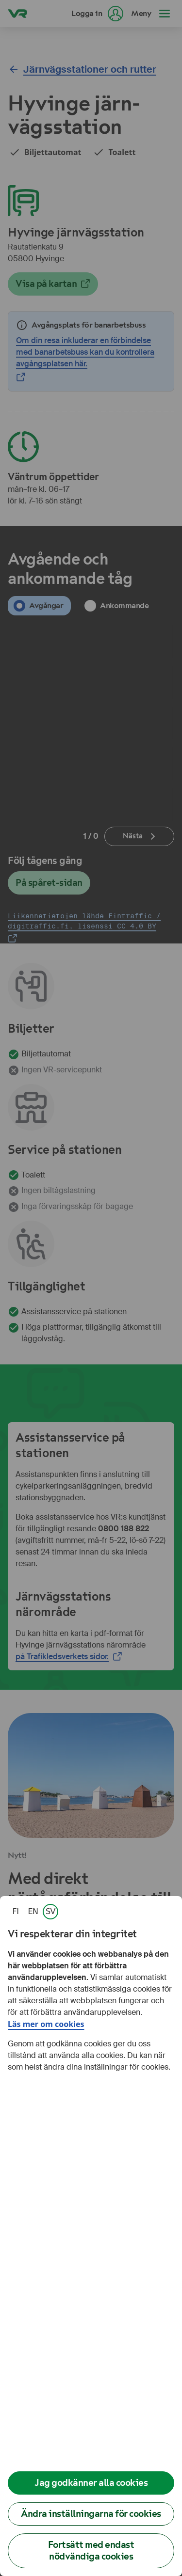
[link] (15, 1911)
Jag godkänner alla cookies (91, 2482)
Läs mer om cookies (46, 2024)
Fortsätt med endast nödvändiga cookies (91, 2550)
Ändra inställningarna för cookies (91, 2513)
